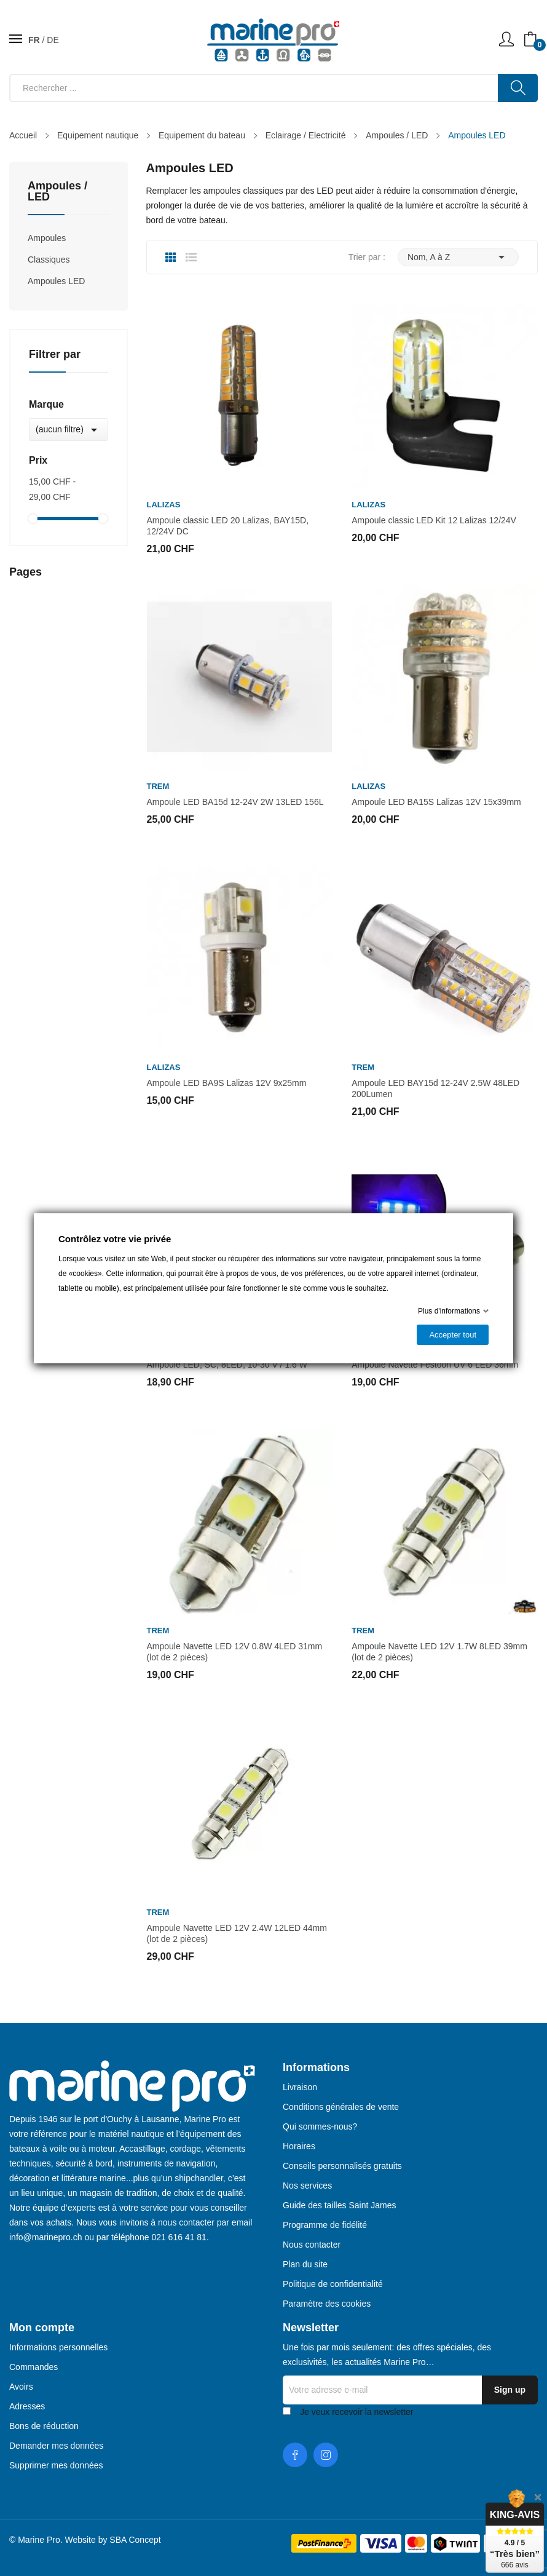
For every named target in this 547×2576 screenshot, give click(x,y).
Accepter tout (452, 1334)
